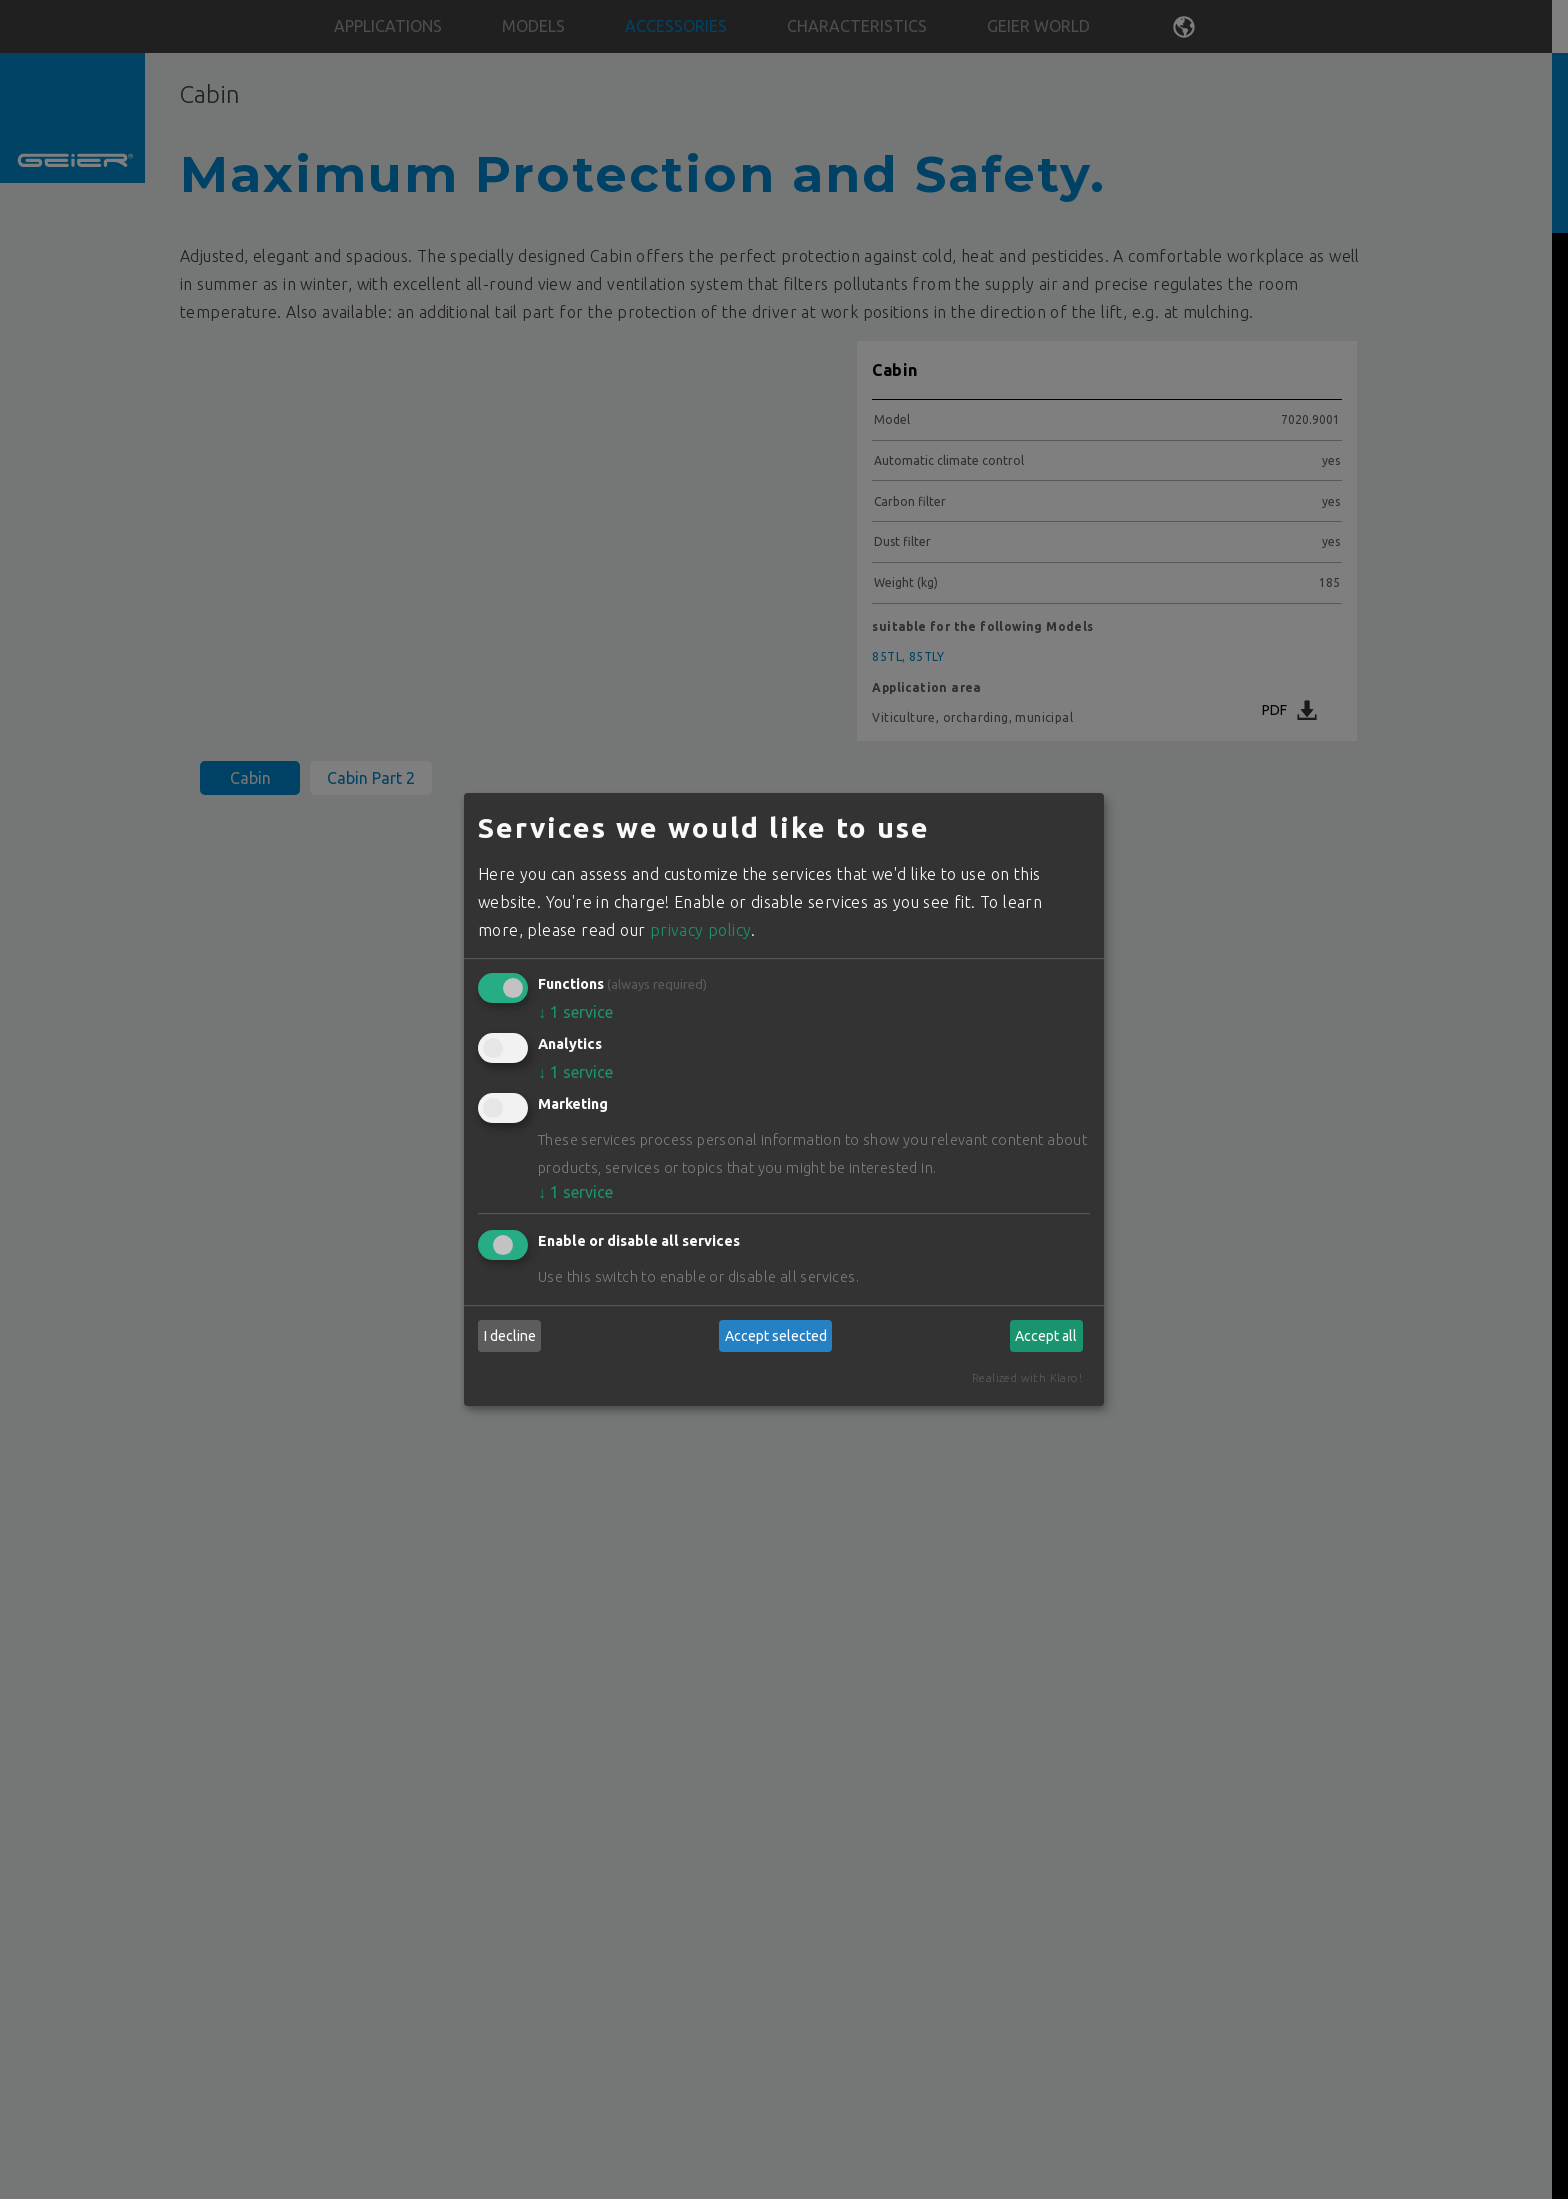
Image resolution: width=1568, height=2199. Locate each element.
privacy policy (701, 930)
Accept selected (776, 1336)
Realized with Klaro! (1027, 1378)
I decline (510, 1336)
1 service (575, 1012)
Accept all (1046, 1336)
